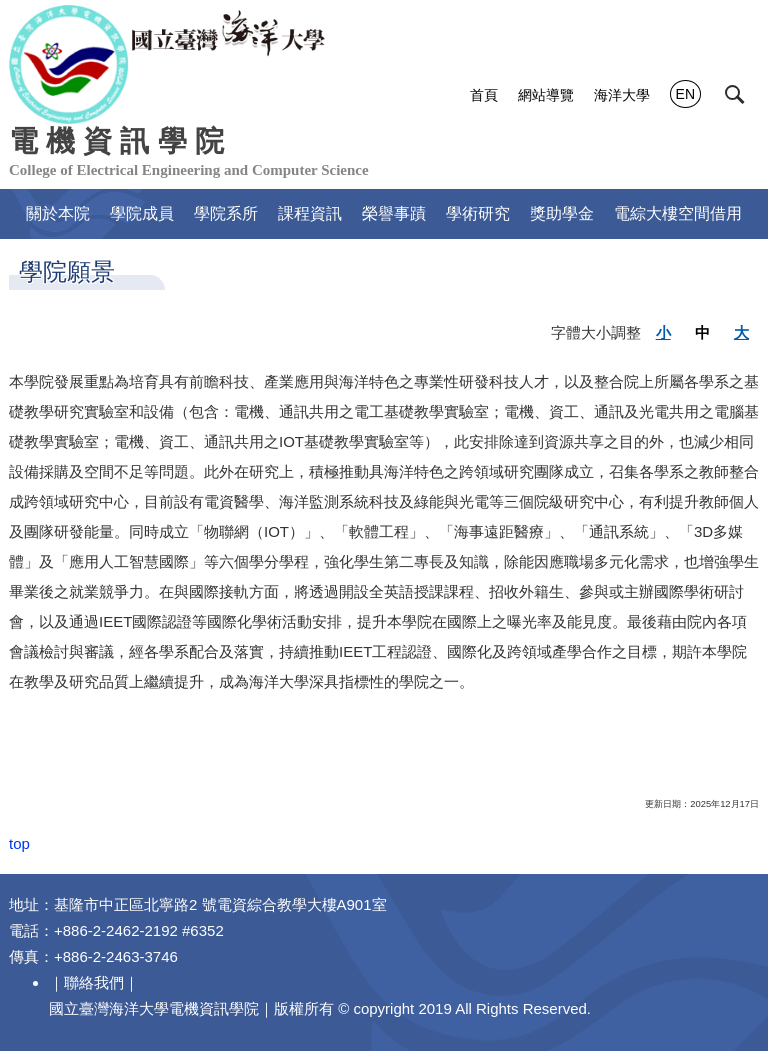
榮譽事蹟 (394, 213)
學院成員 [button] (142, 213)
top (19, 843)
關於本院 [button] (58, 213)
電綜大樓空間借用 (678, 213)
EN (685, 94)
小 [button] (663, 332)
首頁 (484, 95)
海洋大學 (622, 95)
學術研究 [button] (478, 213)
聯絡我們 (94, 982)
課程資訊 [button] (310, 213)
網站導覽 (546, 95)
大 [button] (741, 332)
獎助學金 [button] (562, 213)
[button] (735, 95)
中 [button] (702, 332)
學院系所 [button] (226, 213)
